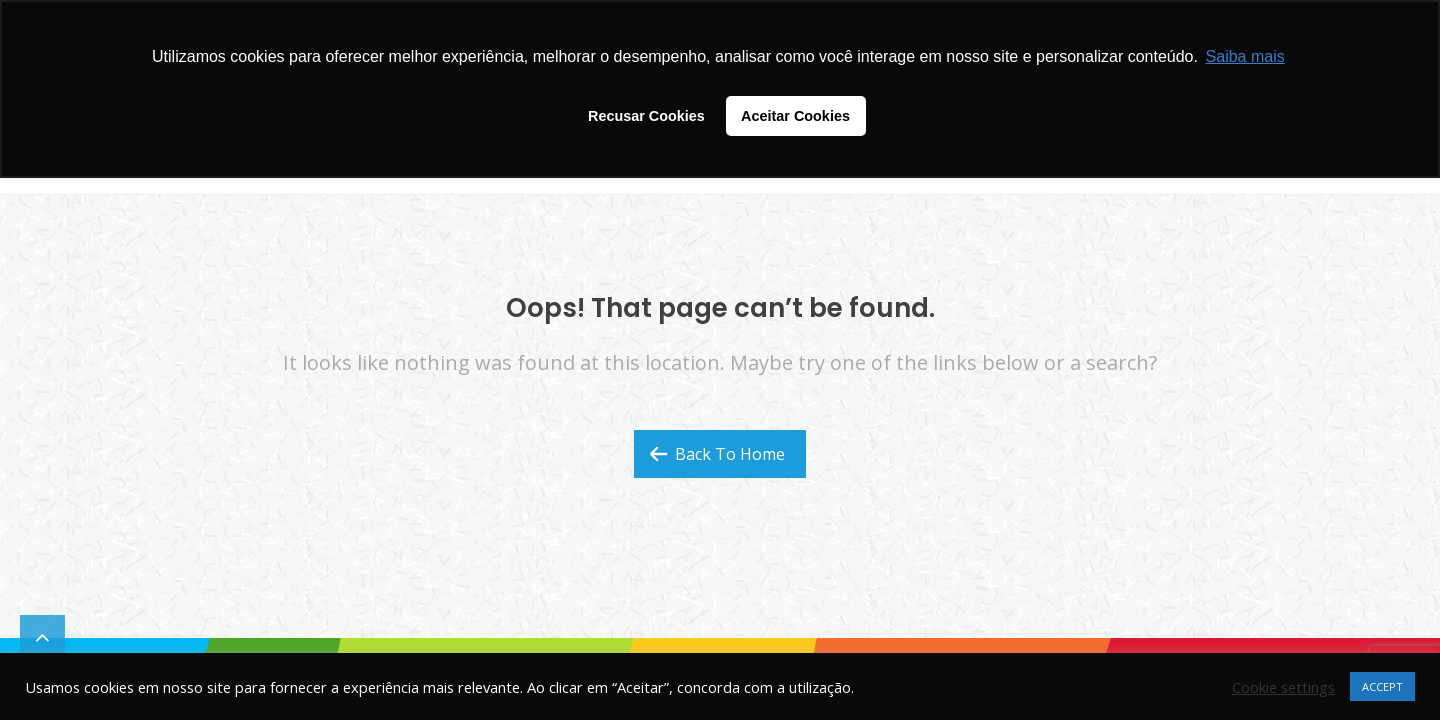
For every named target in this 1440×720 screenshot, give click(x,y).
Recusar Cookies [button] (646, 116)
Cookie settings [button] (1283, 687)
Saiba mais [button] (1245, 56)
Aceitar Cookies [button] (795, 116)
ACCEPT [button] (1382, 686)
